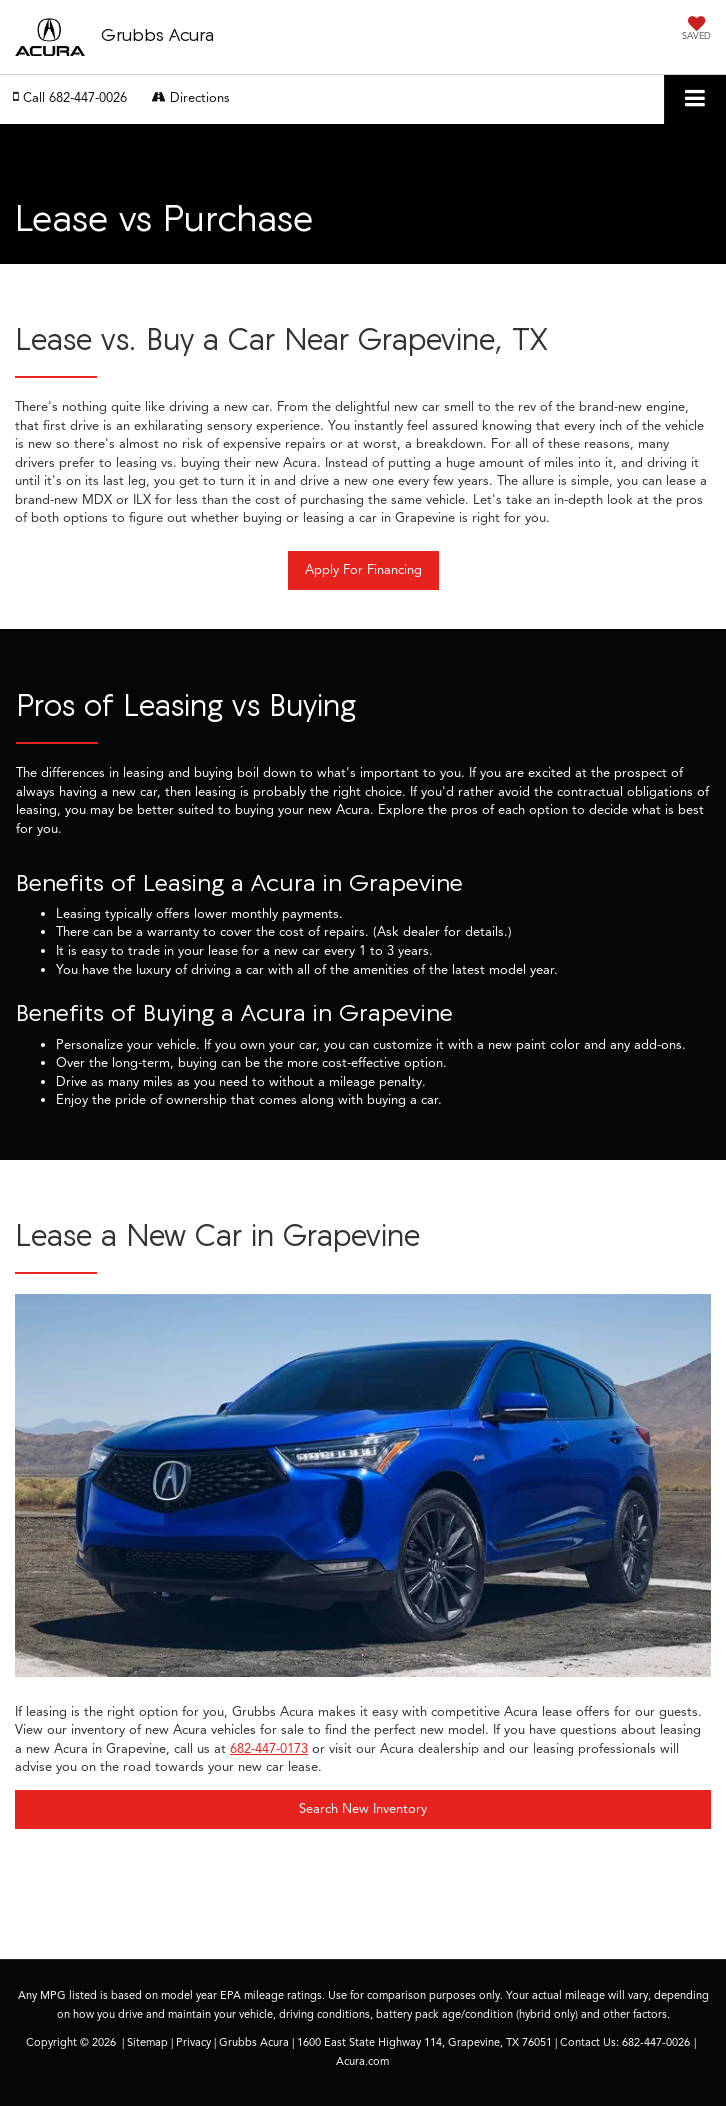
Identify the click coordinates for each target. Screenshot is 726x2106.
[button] (70, 98)
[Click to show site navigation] (695, 99)
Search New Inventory (363, 1809)
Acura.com (362, 2061)
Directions (191, 98)
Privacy (193, 2042)
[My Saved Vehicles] (696, 30)
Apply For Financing (363, 570)
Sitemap (147, 2042)
